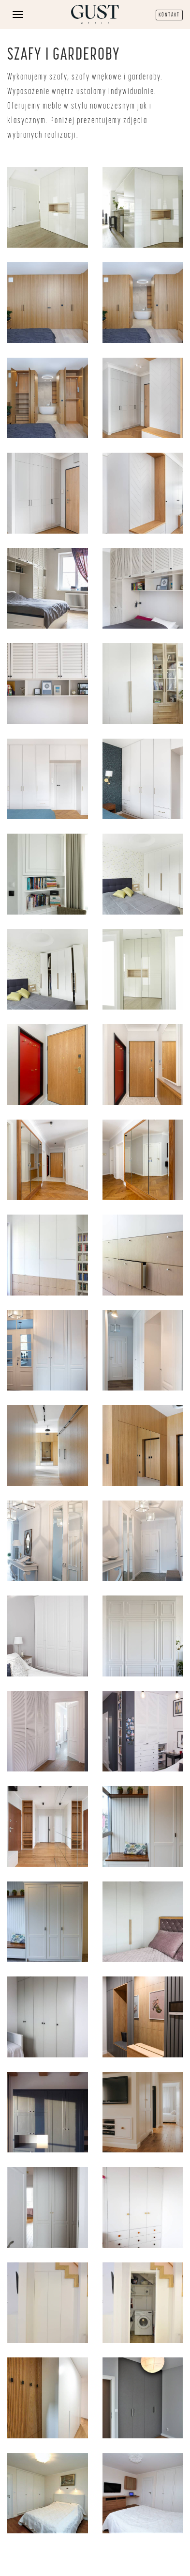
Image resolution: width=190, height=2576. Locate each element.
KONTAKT (169, 15)
